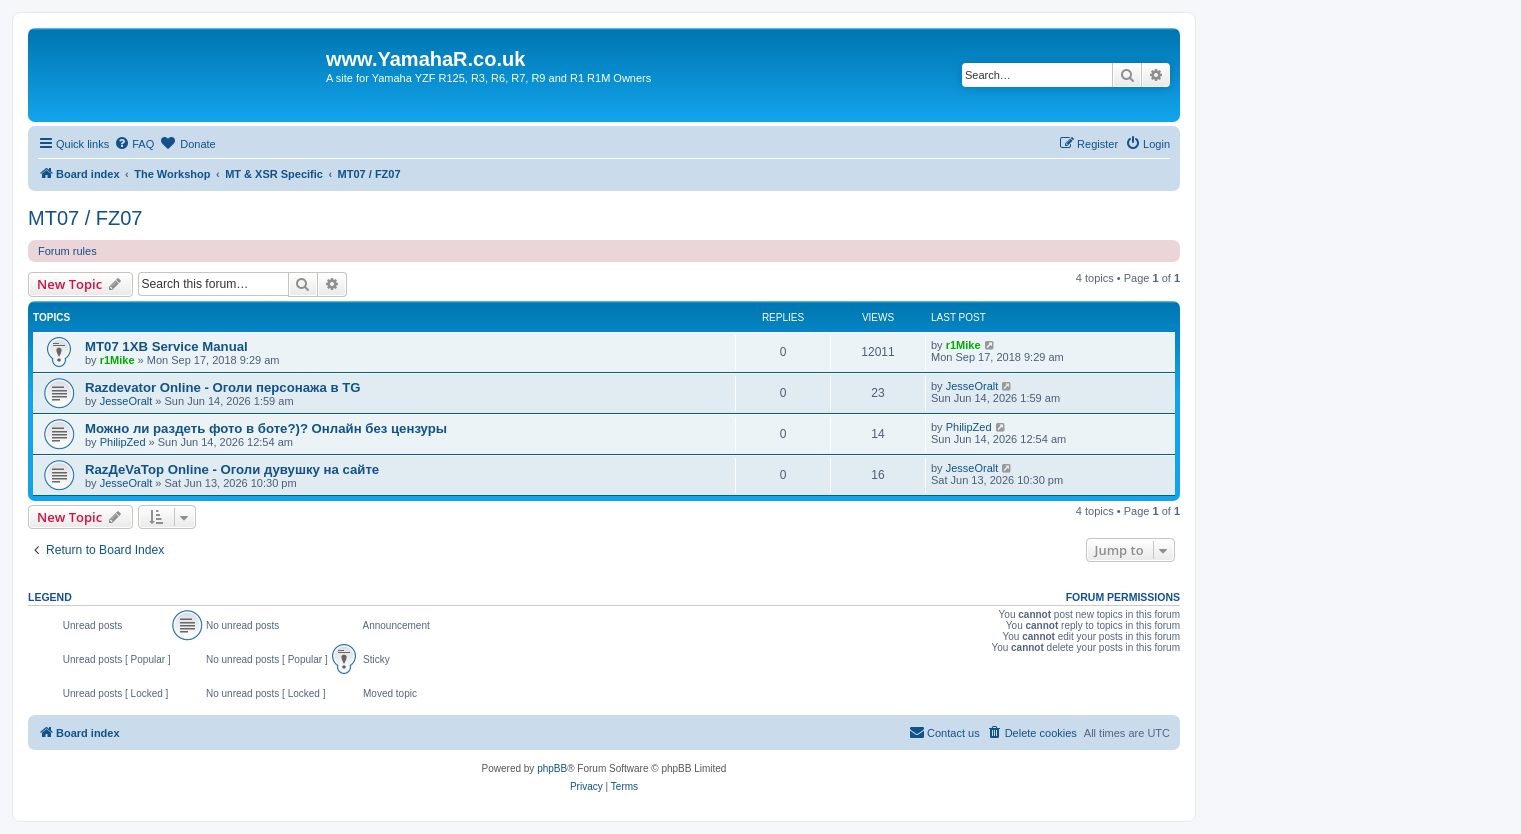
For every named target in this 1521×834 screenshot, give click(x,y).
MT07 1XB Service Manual (166, 346)
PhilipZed (123, 442)
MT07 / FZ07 (85, 218)
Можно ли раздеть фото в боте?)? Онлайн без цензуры (266, 428)
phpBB (552, 768)
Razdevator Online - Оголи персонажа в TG (223, 387)
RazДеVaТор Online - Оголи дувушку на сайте (232, 469)
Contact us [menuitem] (944, 732)
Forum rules (67, 251)
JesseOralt (126, 401)
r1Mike (117, 360)
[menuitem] (134, 144)
